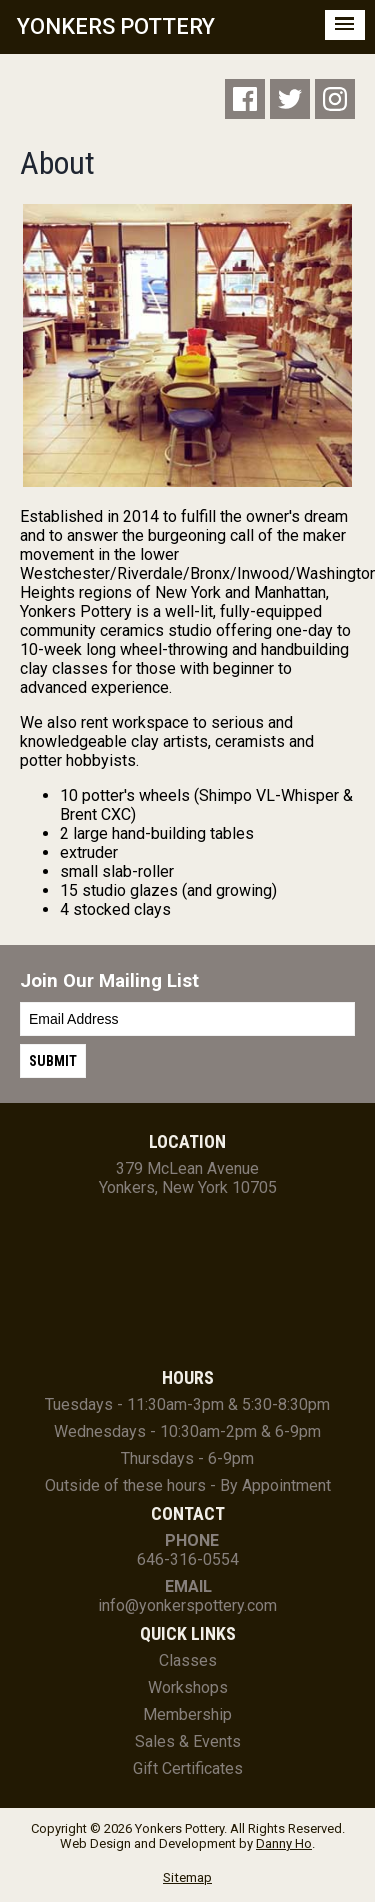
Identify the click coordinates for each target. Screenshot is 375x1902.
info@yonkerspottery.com (187, 1605)
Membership (187, 1714)
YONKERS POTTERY (116, 26)
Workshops (188, 1687)
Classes (188, 1660)
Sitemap (187, 1877)
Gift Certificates (188, 1768)
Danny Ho (284, 1843)
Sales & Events (188, 1741)
